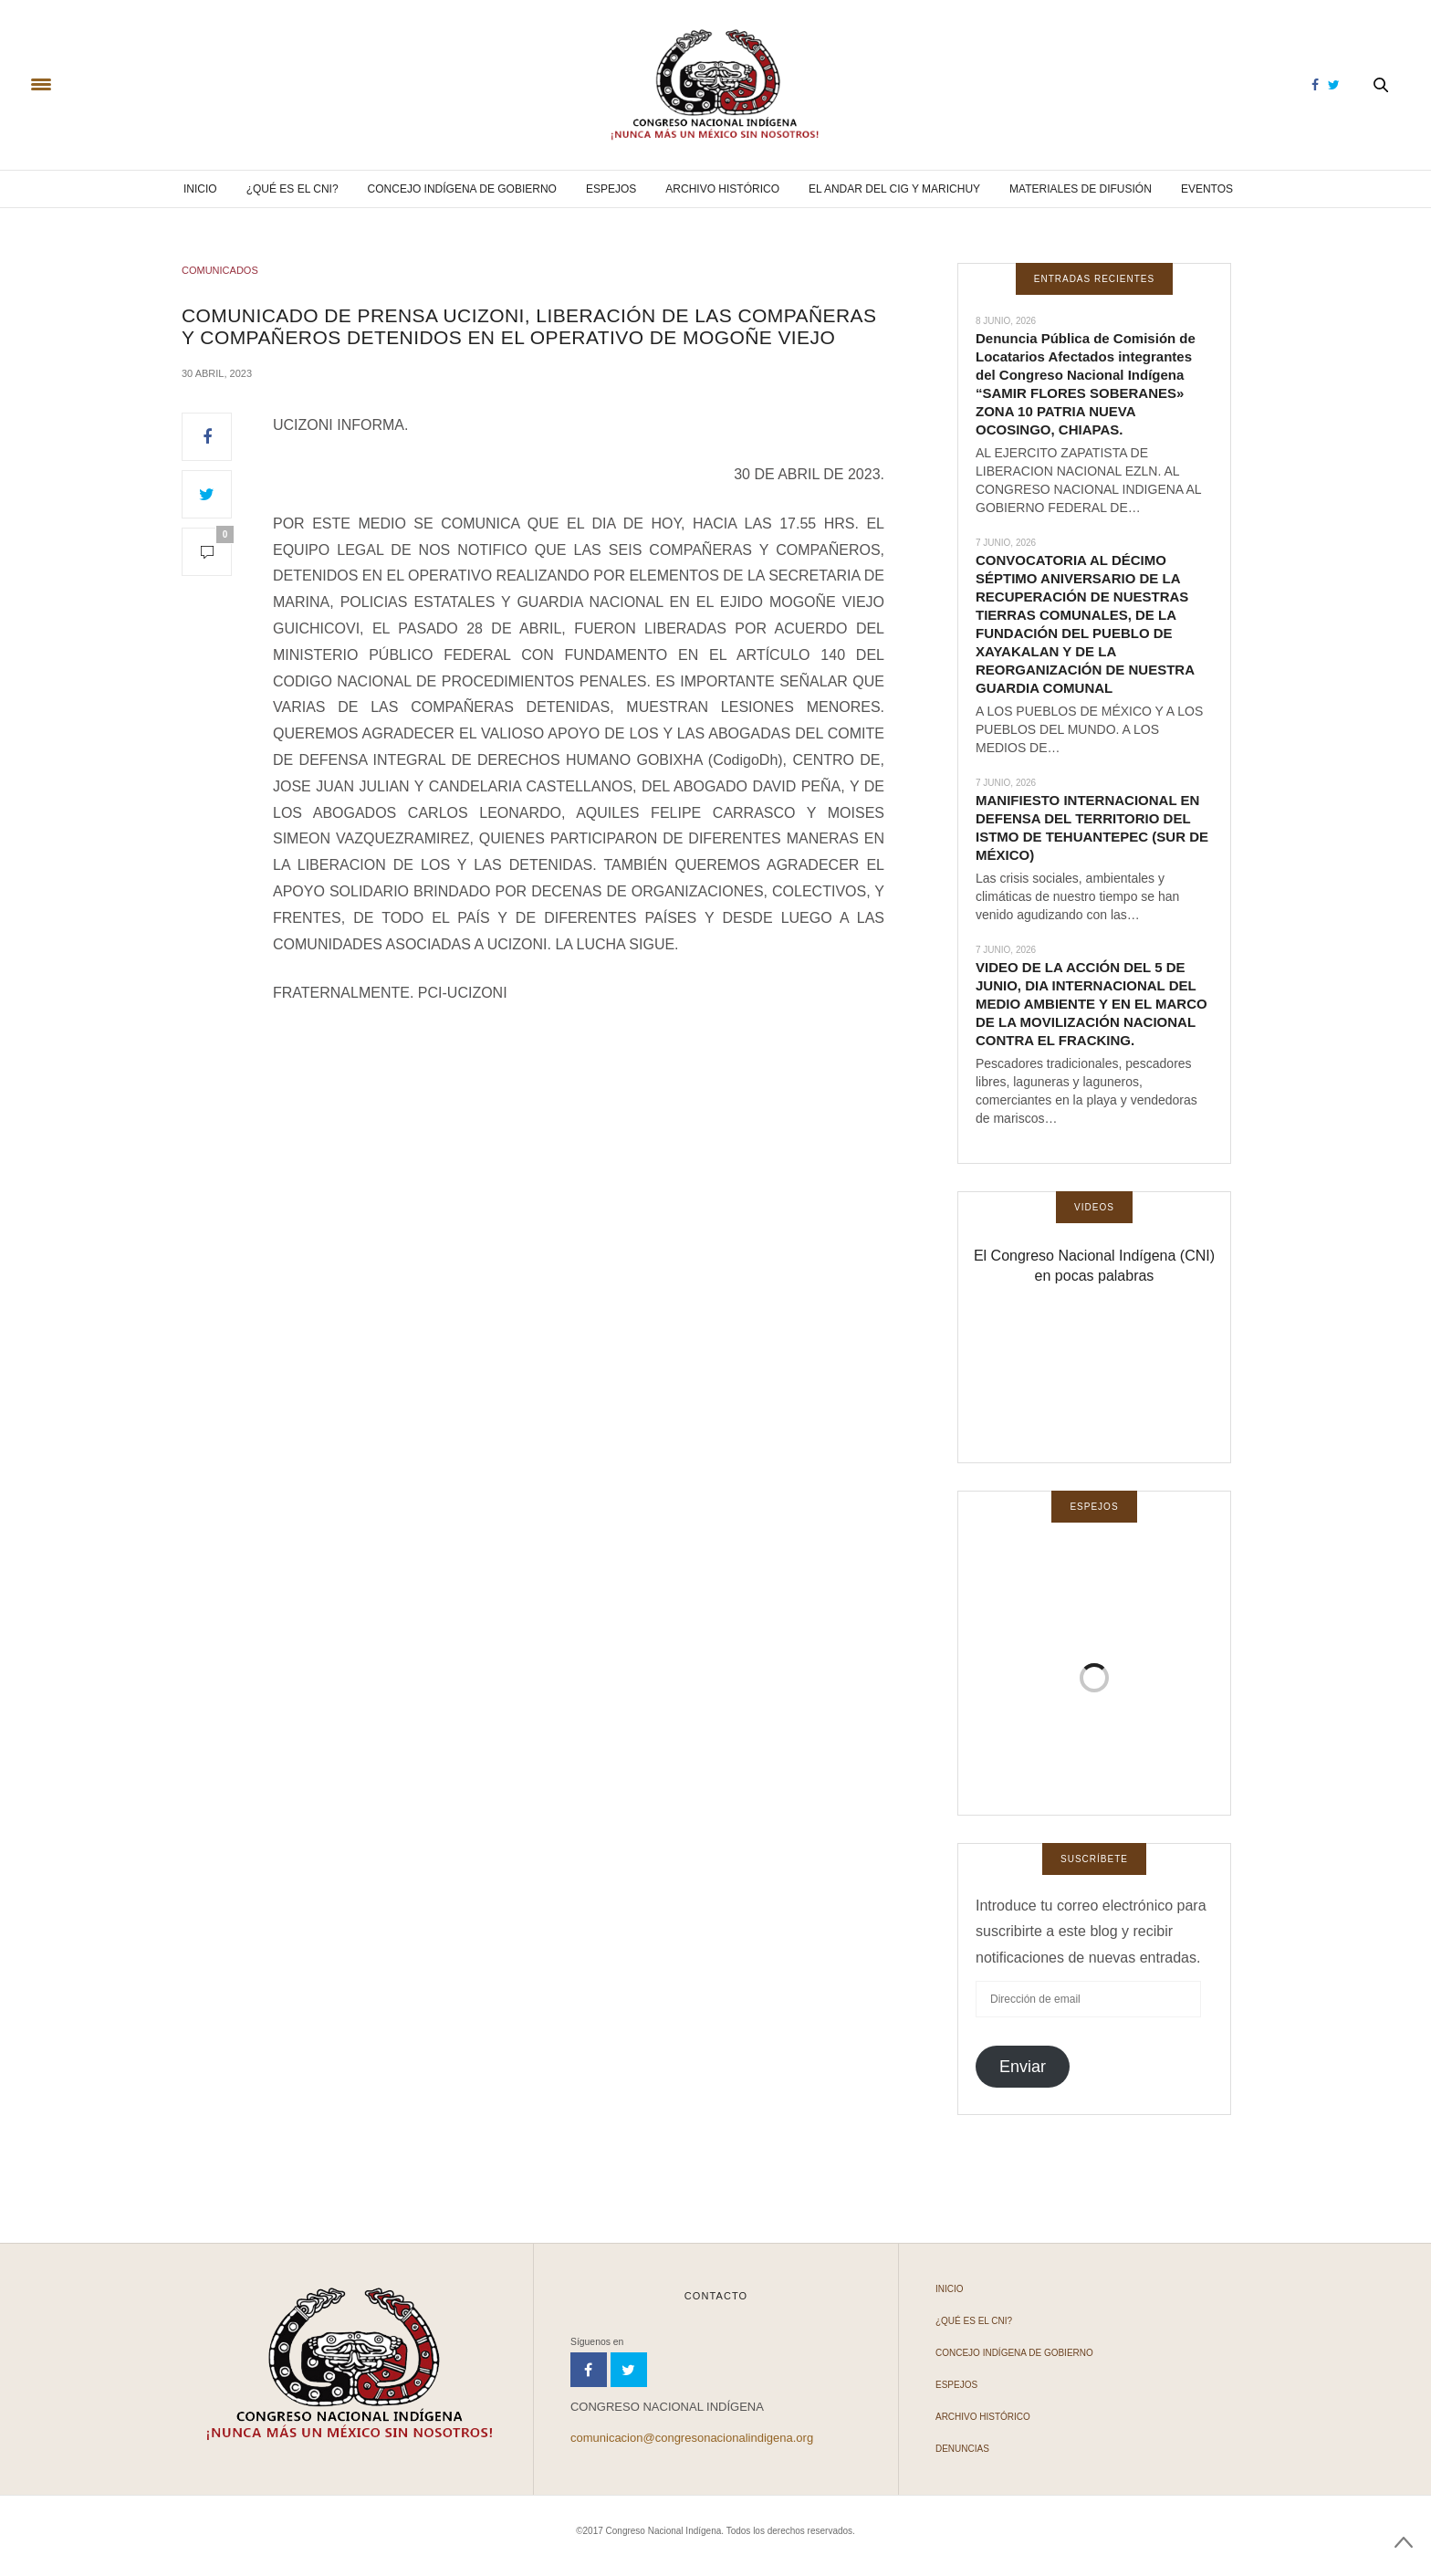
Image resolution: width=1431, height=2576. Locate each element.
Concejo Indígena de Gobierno (462, 189)
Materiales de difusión (1080, 189)
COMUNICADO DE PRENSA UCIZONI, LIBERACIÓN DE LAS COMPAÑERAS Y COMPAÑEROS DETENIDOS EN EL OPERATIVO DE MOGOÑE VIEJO (529, 326)
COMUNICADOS (220, 270)
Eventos (1207, 189)
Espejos (611, 189)
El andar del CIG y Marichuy (894, 189)
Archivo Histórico (722, 189)
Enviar (1022, 2067)
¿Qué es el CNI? (292, 189)
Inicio (200, 189)
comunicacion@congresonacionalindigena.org (691, 2438)
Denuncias (962, 2449)
